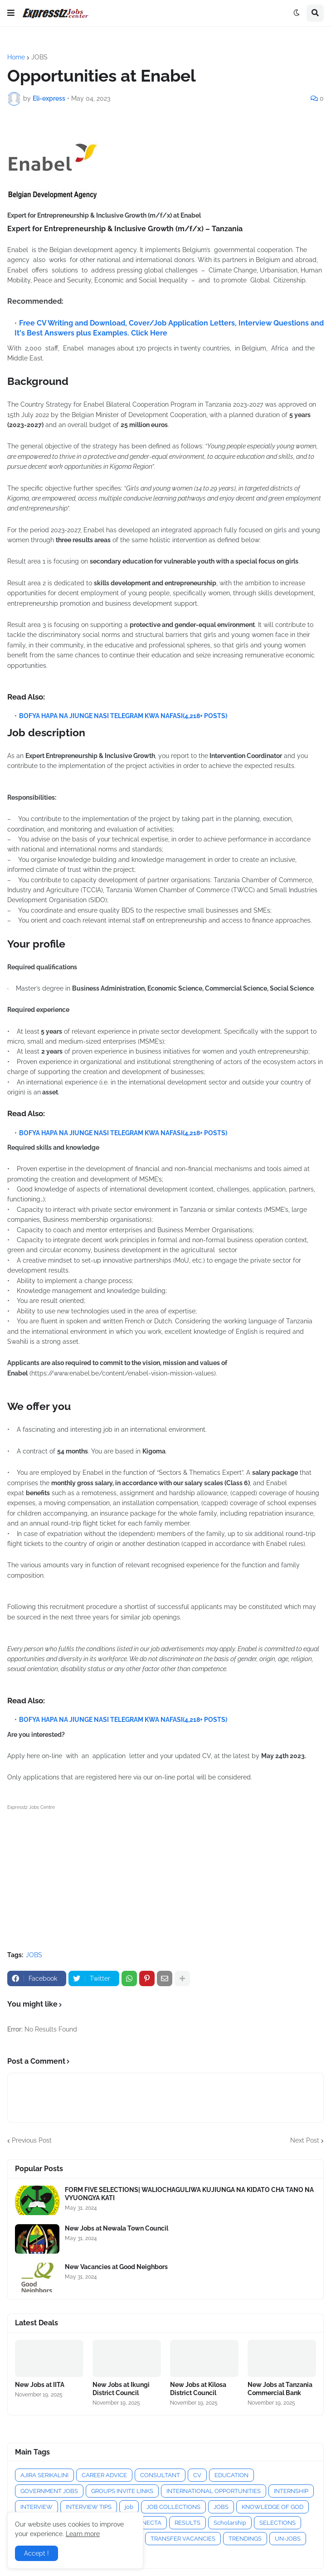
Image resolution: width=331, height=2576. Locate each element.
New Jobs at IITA (39, 2384)
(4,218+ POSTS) (205, 715)
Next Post (304, 2140)
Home (16, 57)
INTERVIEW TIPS (89, 2506)
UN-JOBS (288, 2538)
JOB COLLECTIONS (173, 2506)
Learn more (83, 2533)
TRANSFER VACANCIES (183, 2538)
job (129, 2506)
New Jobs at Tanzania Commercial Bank (280, 2388)
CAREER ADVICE (104, 2475)
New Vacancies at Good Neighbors (116, 2266)
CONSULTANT (160, 2475)
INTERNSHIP (291, 2491)
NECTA (151, 2522)
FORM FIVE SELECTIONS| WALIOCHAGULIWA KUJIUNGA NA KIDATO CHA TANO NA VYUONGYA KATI (189, 2194)
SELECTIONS (277, 2522)
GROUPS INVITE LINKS (122, 2491)
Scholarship (230, 2522)
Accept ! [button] (36, 2553)
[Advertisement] (165, 1876)
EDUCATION (231, 2475)
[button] (11, 13)
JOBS (39, 57)
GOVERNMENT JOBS (49, 2491)
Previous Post (32, 2140)
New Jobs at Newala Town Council (116, 2228)
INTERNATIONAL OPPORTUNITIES (213, 2491)
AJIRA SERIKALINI (44, 2475)
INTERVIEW (36, 2506)
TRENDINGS (245, 2538)
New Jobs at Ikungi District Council (121, 2388)
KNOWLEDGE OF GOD (272, 2506)
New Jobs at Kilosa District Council (198, 2388)
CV (197, 2475)
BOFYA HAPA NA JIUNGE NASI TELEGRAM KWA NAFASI (101, 715)
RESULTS (187, 2522)
